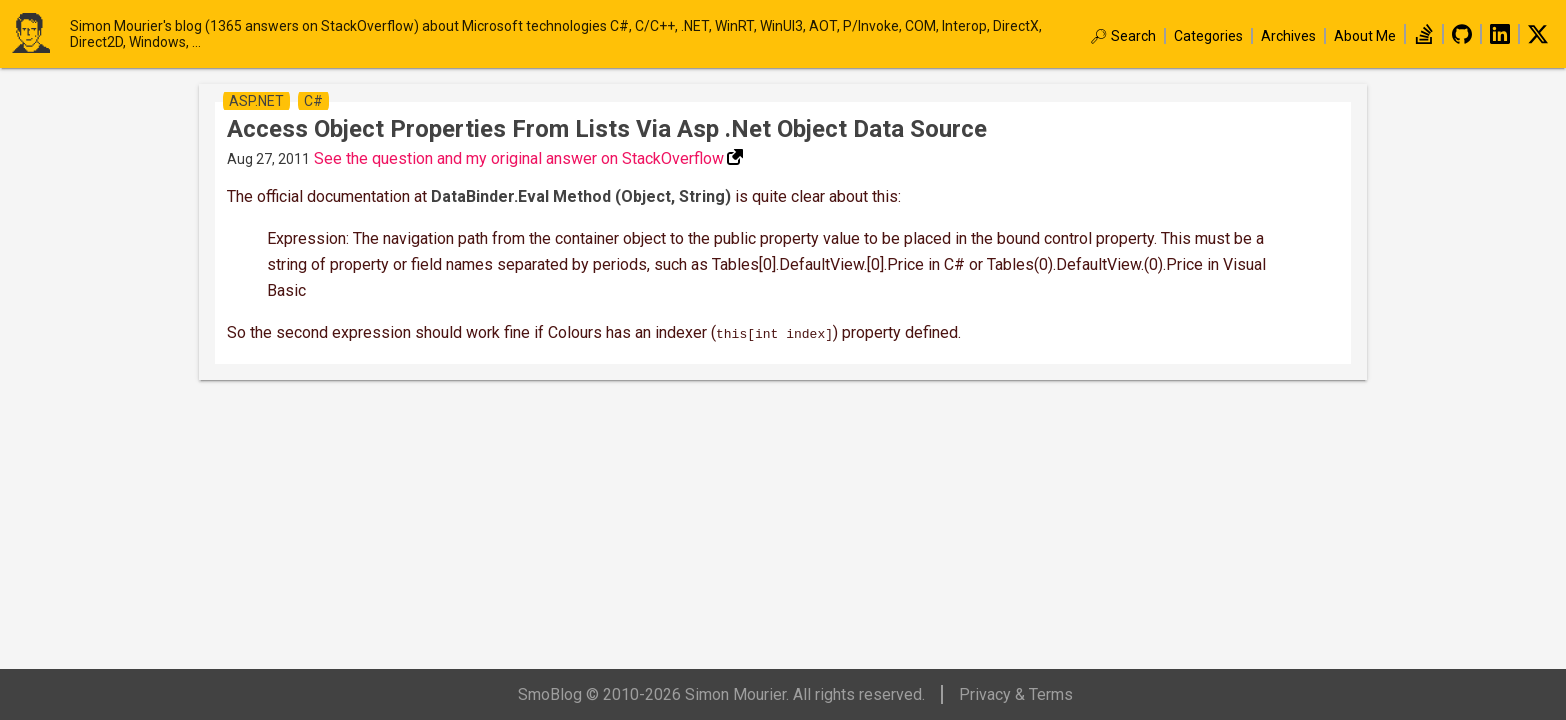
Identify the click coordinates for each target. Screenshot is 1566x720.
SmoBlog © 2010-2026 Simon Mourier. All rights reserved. (721, 694)
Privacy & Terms (1016, 694)
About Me (1365, 36)
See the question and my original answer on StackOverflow (519, 158)
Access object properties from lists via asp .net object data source (607, 129)
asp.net (256, 101)
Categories (1208, 36)
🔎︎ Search (1123, 36)
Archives (1288, 36)
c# (313, 101)
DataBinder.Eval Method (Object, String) (581, 196)
